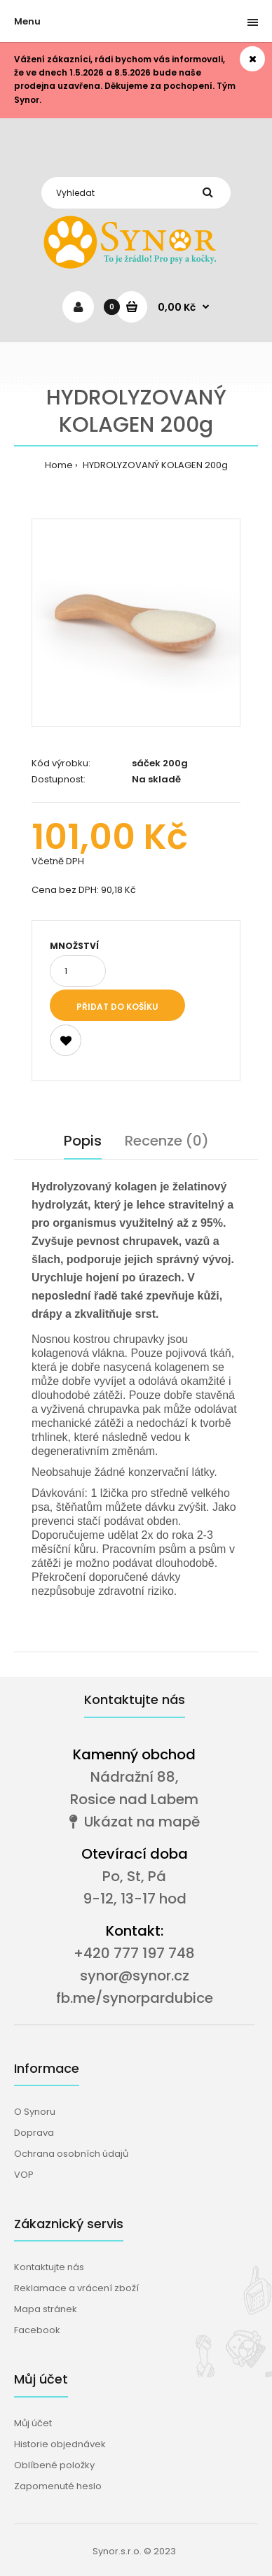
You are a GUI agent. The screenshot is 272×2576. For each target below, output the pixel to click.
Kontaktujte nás (49, 2267)
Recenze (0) (167, 1140)
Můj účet (33, 2423)
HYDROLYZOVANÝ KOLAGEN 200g (154, 465)
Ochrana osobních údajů (71, 2153)
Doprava (34, 2132)
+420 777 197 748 (134, 1953)
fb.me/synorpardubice (134, 1998)
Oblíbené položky (54, 2465)
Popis (83, 1140)
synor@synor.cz (134, 1975)
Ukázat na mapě (134, 1821)
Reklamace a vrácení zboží (76, 2288)
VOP (24, 2174)
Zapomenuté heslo (58, 2486)
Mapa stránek (45, 2309)
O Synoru (34, 2111)
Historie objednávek (60, 2444)
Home (59, 465)
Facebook (37, 2330)
